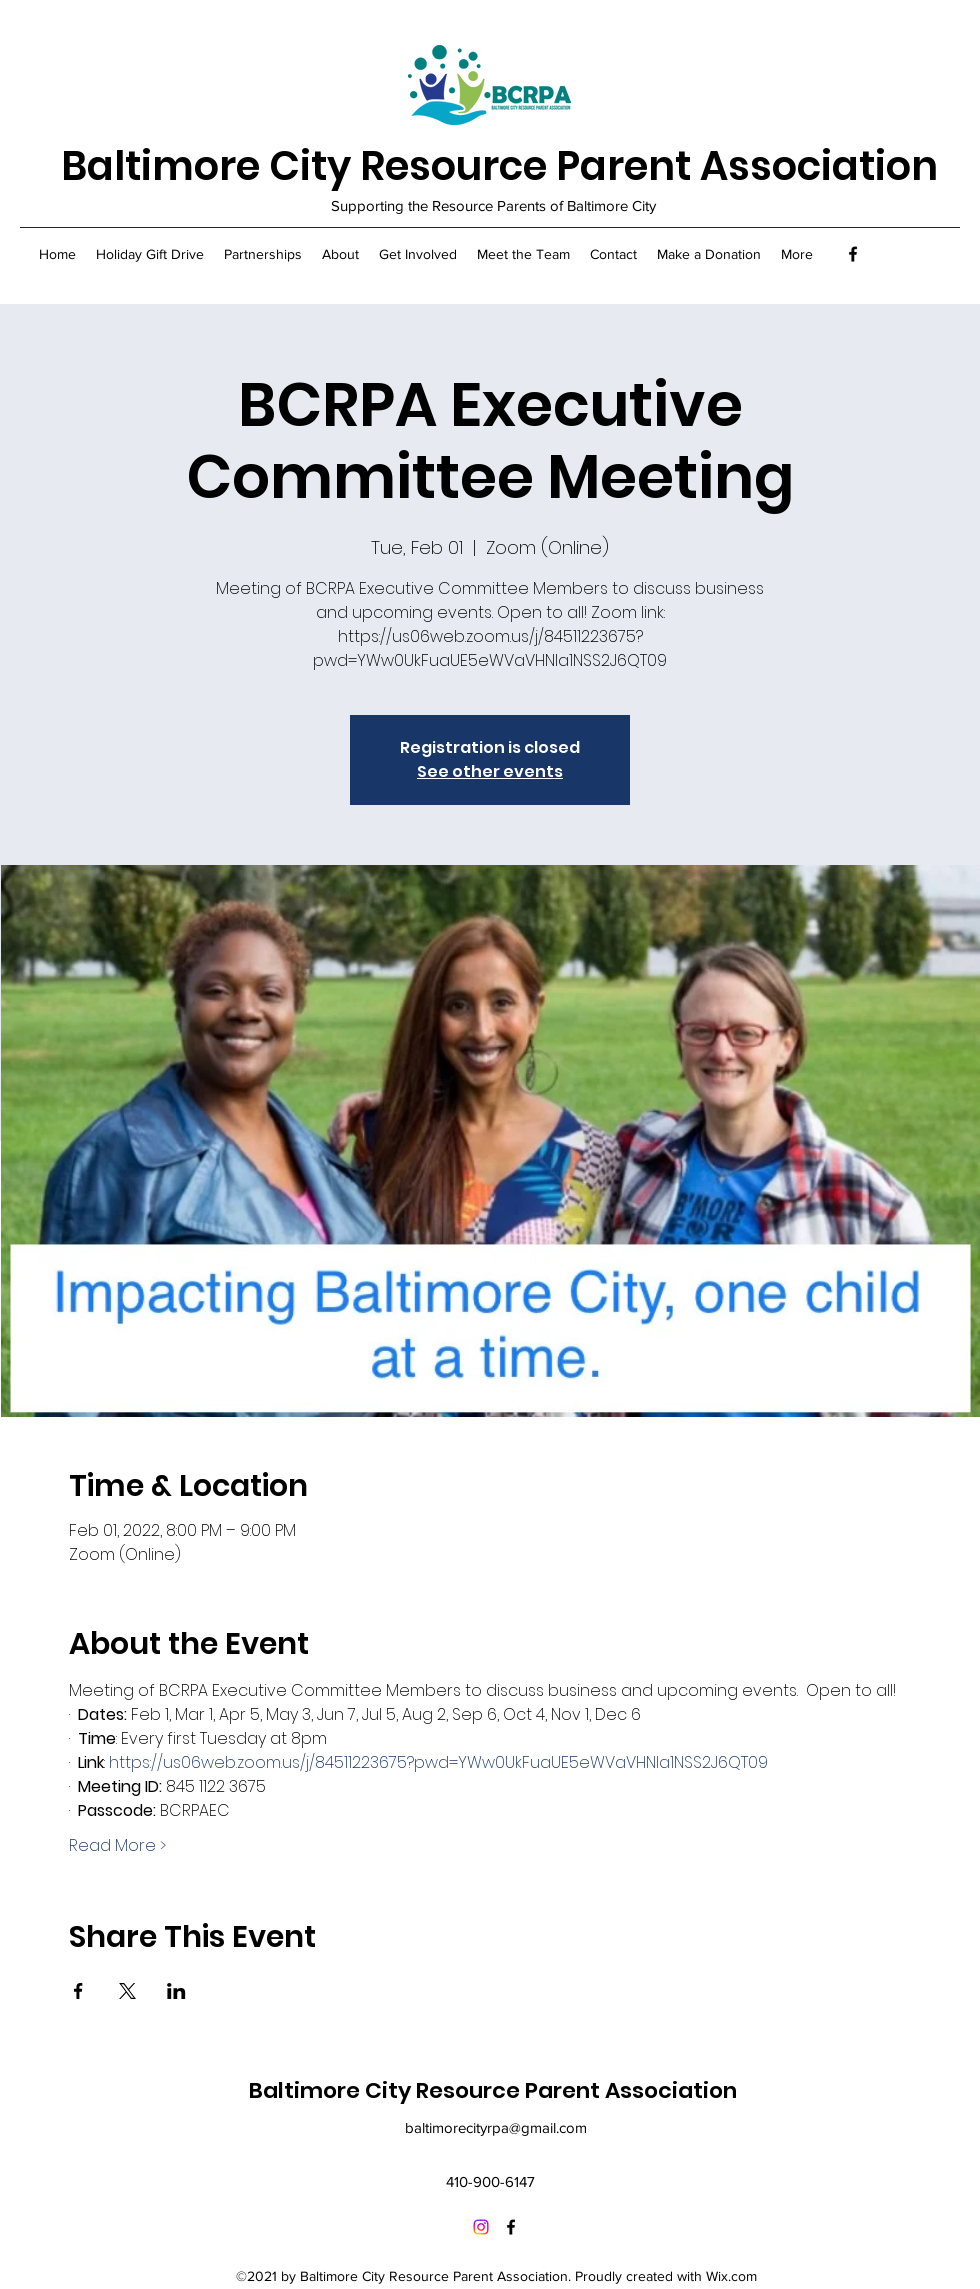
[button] (263, 254)
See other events (490, 771)
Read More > (117, 1846)
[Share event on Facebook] (78, 1991)
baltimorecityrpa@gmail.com (496, 2127)
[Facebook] (853, 254)
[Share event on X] (127, 1991)
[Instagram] (481, 2227)
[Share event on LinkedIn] (176, 1991)
